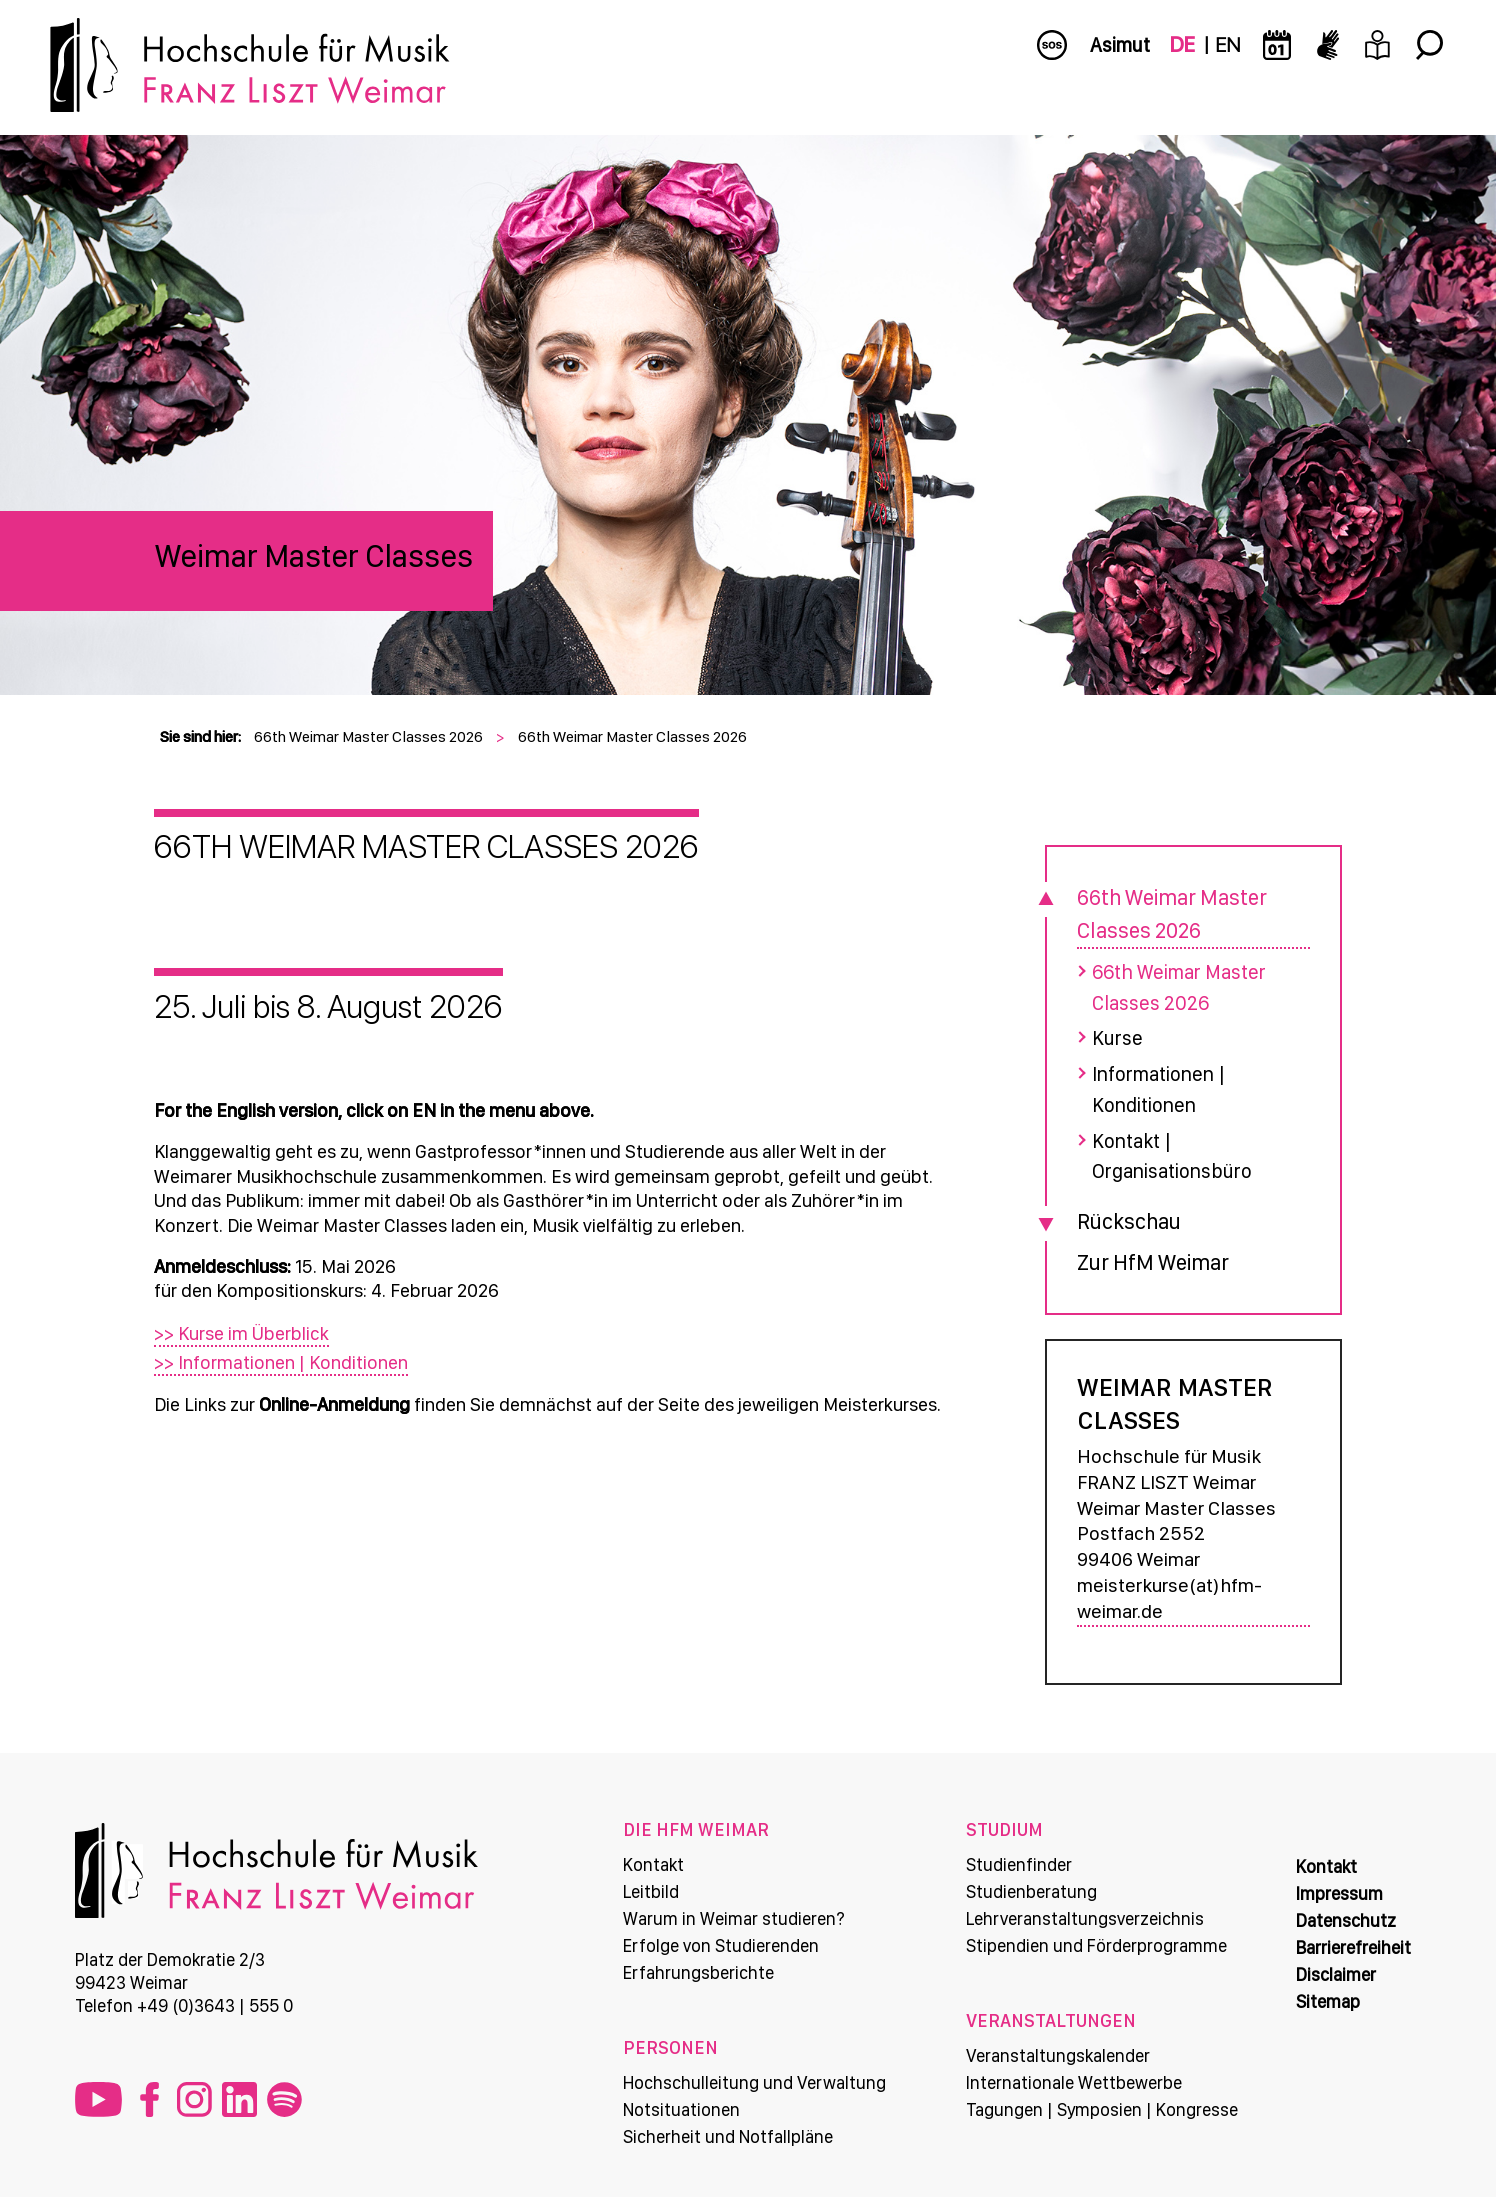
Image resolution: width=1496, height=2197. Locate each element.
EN (1227, 45)
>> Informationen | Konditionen (287, 1361)
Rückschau (1126, 1216)
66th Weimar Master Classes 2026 (368, 736)
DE (1182, 45)
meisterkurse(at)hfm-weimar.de (1168, 1595)
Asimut (1120, 45)
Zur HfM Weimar (1150, 1257)
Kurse (1114, 1037)
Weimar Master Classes (314, 556)
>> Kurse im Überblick (247, 1333)
